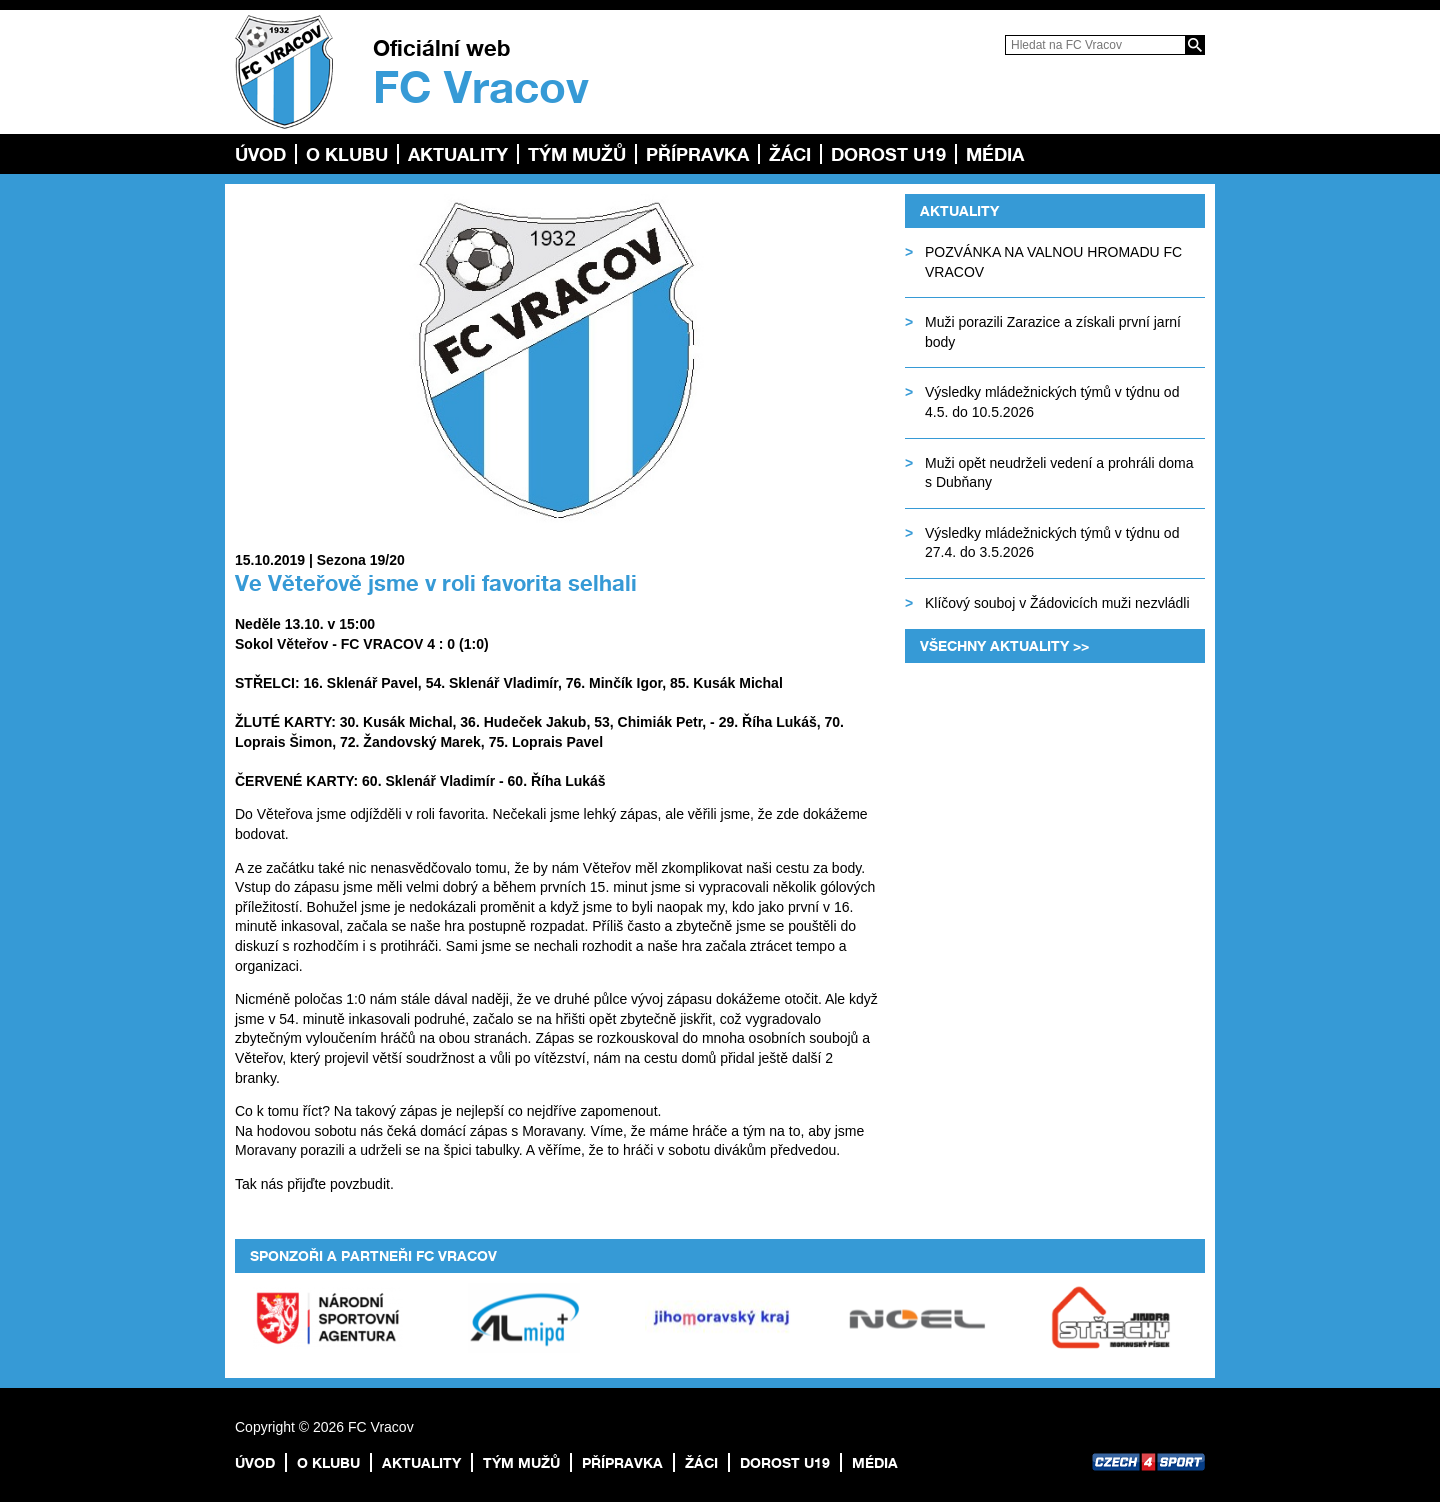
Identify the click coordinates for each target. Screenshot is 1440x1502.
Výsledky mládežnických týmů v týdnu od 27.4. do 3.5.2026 (1052, 543)
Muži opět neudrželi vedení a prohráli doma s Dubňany (1059, 473)
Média (995, 154)
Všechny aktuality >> (1004, 645)
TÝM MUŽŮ (577, 154)
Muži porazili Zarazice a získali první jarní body (1053, 332)
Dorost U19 (888, 154)
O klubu (347, 154)
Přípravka (697, 154)
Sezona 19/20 (361, 560)
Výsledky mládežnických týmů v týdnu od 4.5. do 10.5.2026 (1052, 402)
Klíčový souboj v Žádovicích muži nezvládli (1057, 603)
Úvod (260, 154)
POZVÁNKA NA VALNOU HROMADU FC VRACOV (1053, 262)
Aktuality (458, 154)
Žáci (790, 154)
